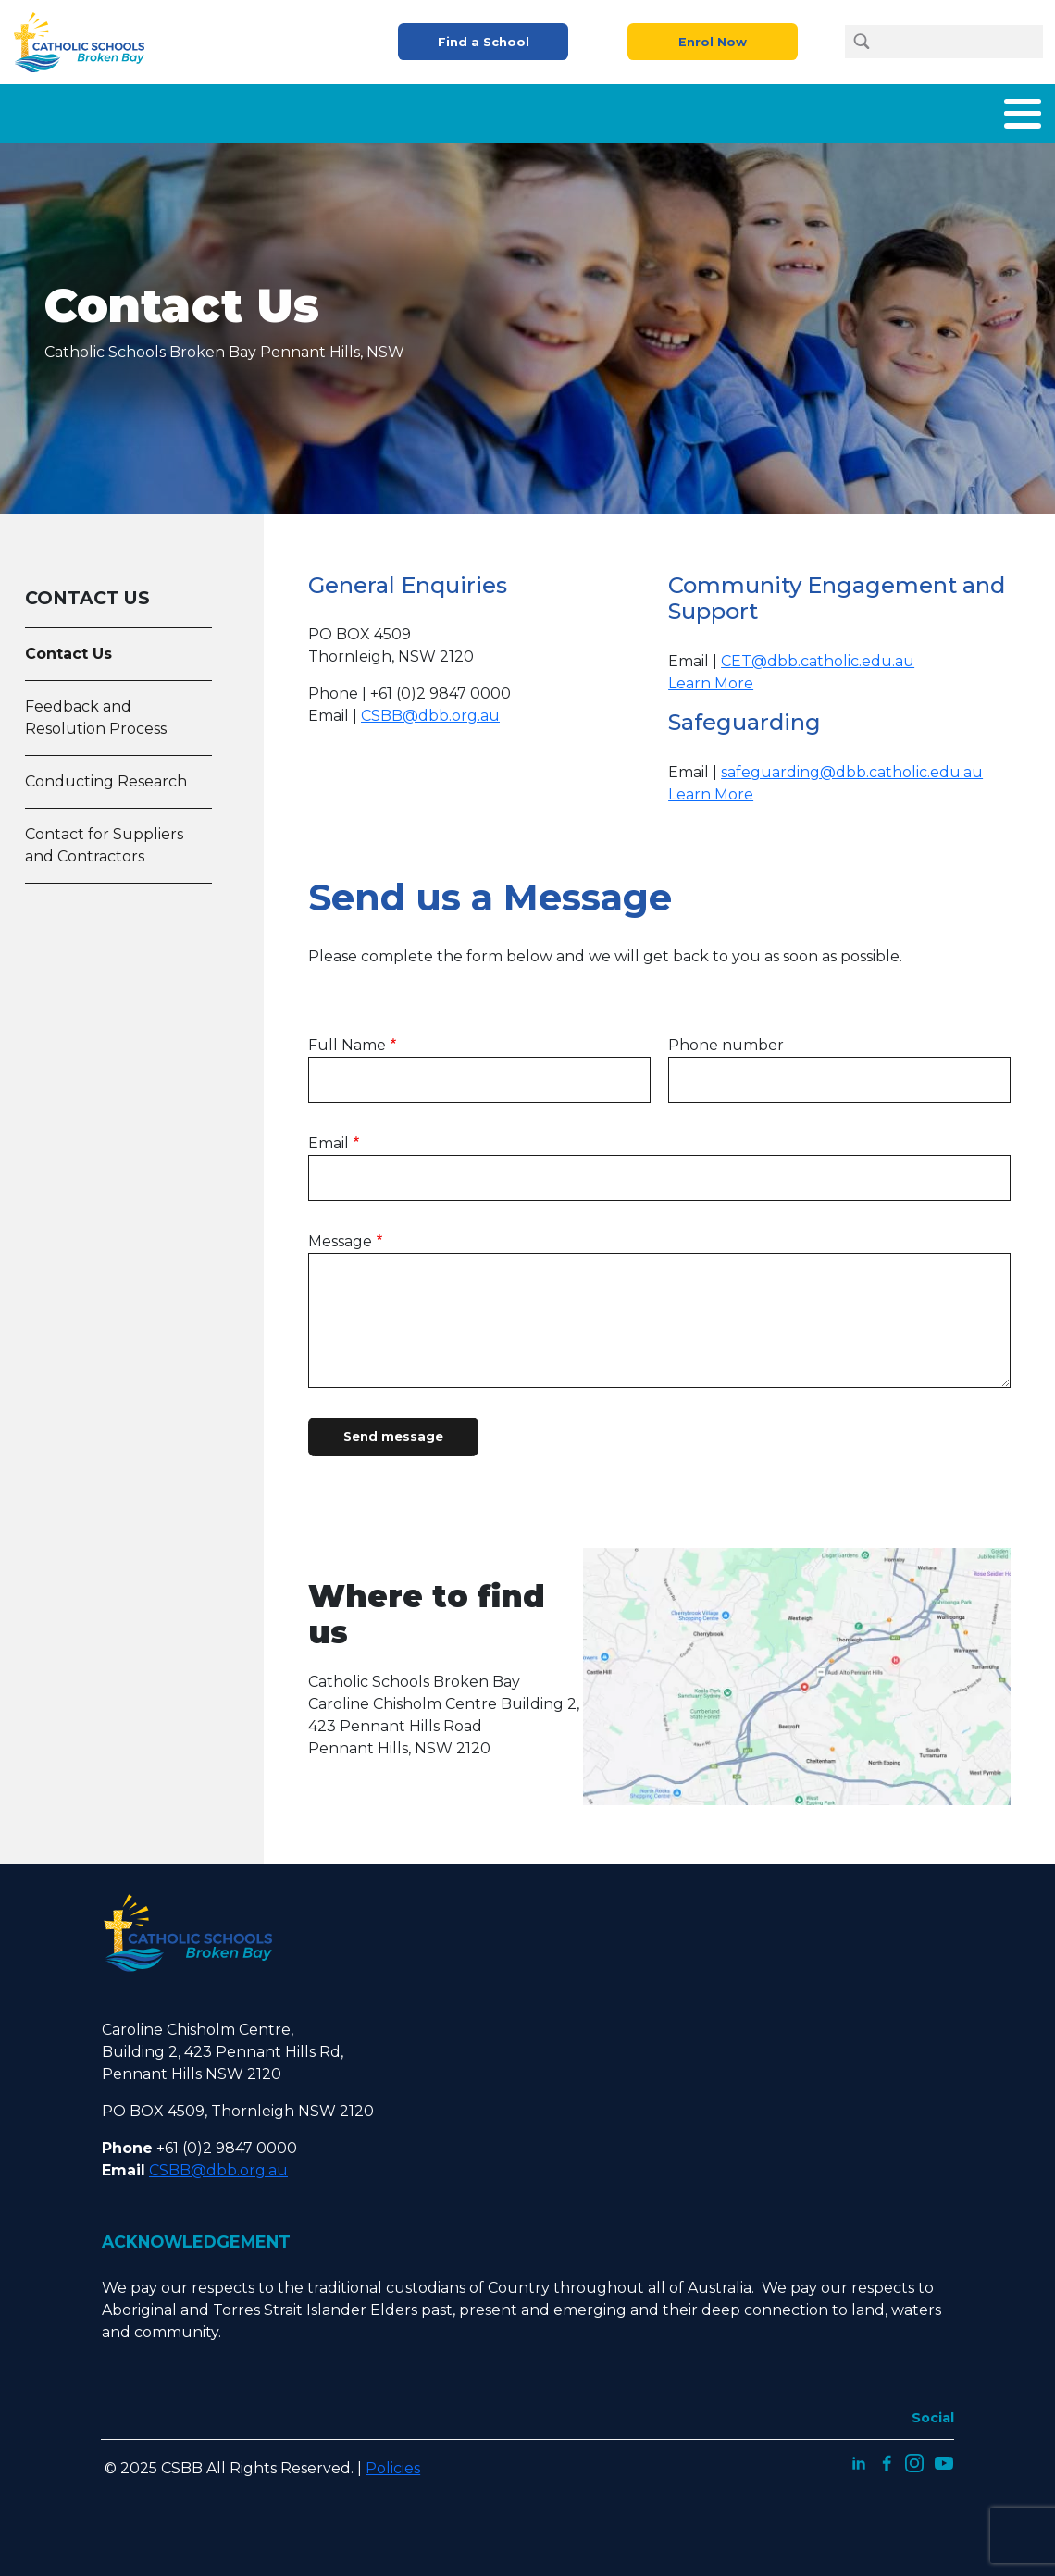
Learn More (710, 676)
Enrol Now (712, 42)
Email (328, 1136)
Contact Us (999, 109)
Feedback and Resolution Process (96, 710)
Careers (781, 109)
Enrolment (511, 109)
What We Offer (384, 109)
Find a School (483, 42)
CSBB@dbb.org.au (430, 708)
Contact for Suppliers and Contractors (104, 838)
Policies (393, 2461)
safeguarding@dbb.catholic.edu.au (852, 765)
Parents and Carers (653, 109)
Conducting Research (106, 774)
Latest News (884, 109)
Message (340, 1234)
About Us (263, 109)
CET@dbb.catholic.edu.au (817, 654)
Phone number (726, 1037)
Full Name (347, 1037)
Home (176, 109)
